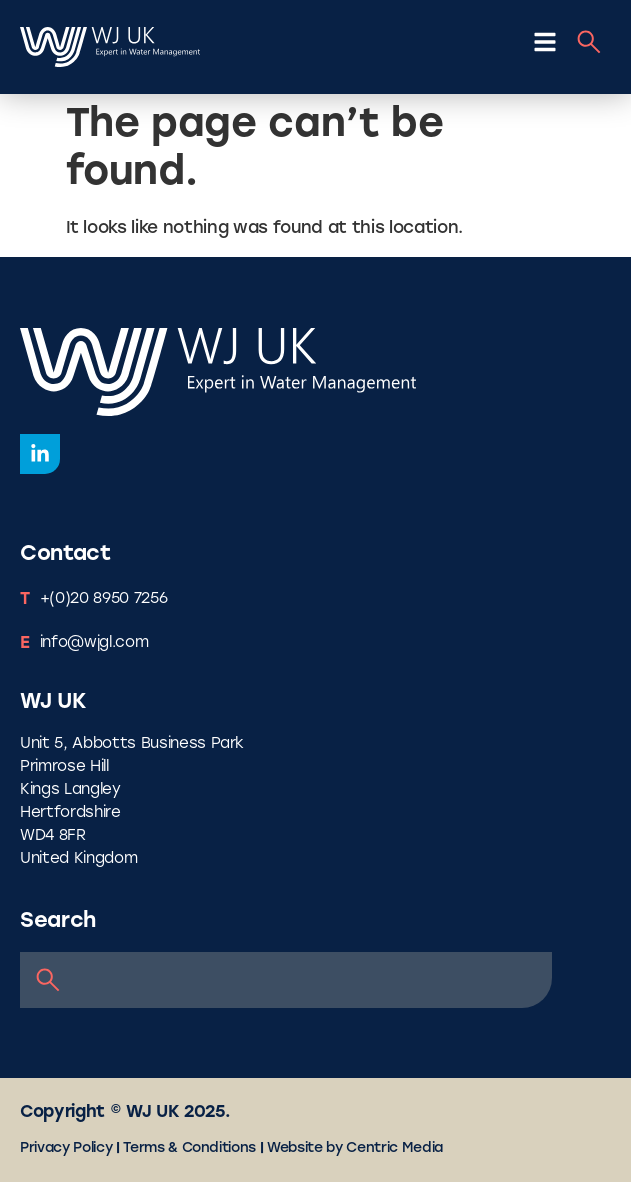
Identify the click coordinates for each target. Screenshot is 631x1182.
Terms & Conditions (189, 1148)
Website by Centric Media (355, 1148)
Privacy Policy (66, 1148)
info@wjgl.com (94, 643)
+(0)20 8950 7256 (104, 599)
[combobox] (286, 980)
